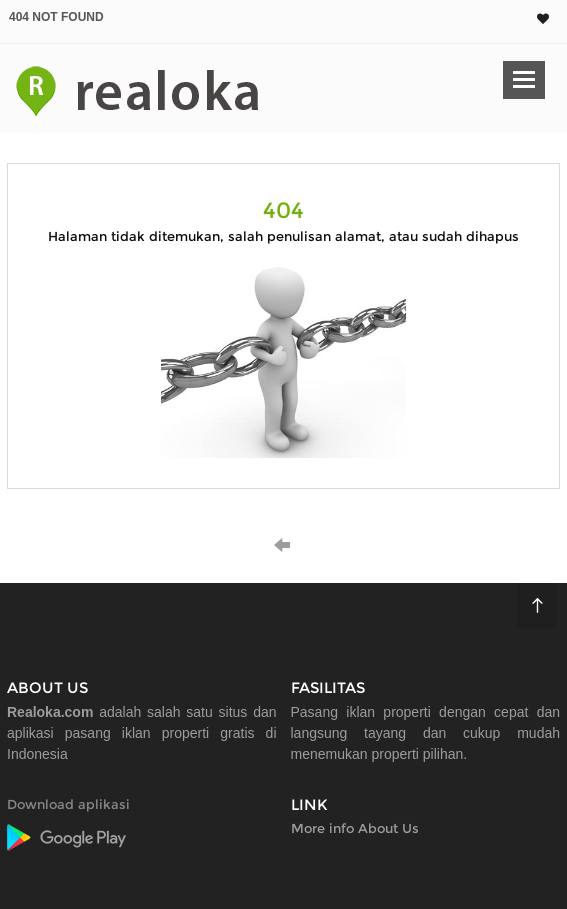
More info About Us (355, 828)
